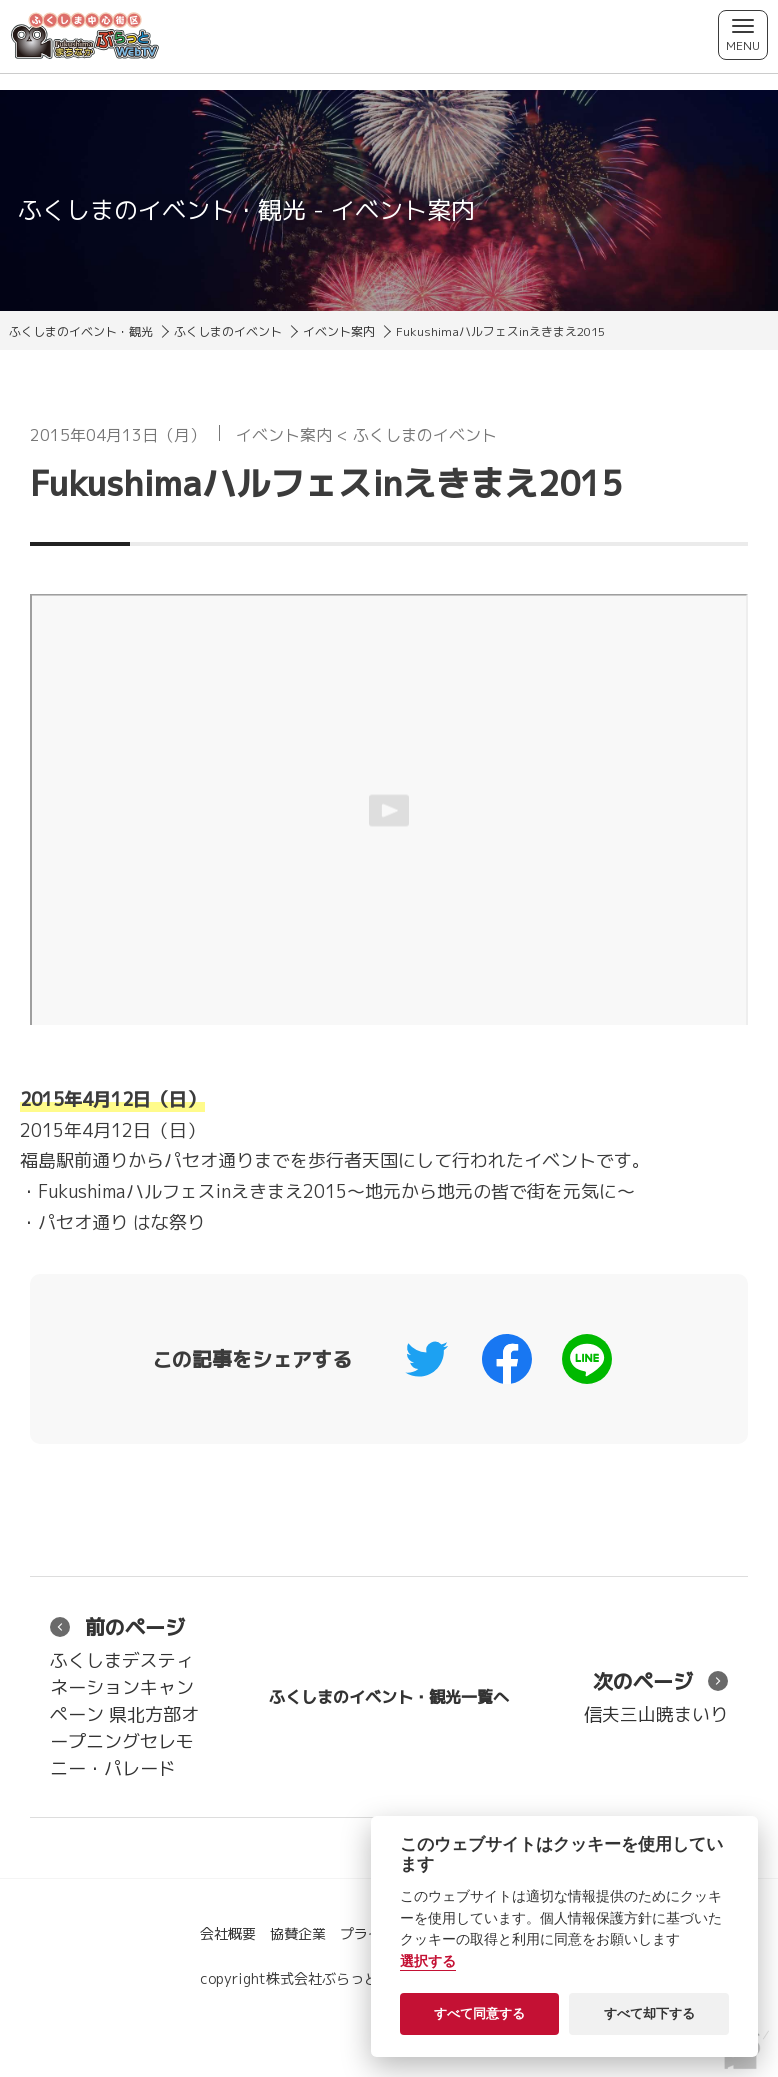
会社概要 (228, 1933)
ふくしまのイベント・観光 (81, 331)
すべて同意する (479, 2013)
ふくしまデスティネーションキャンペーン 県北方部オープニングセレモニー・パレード (124, 1696)
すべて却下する (649, 2013)
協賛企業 (298, 1933)
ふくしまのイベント (228, 331)
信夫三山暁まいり (656, 1696)
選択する (428, 1961)
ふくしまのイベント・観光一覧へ (389, 1697)
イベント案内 (339, 331)
